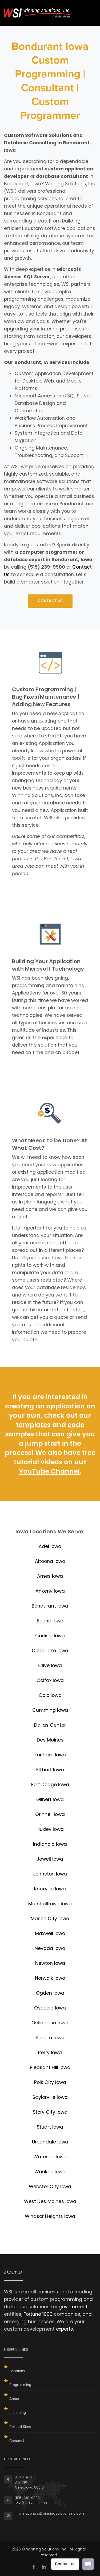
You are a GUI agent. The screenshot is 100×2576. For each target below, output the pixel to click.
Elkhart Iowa (50, 1770)
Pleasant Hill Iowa (50, 2067)
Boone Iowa (50, 1621)
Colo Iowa (50, 1695)
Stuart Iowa (50, 2127)
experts (64, 2329)
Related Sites (20, 2426)
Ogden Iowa (50, 1993)
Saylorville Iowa (50, 2097)
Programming (20, 2384)
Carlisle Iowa (50, 1636)
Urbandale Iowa (50, 2142)
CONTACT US (50, 600)
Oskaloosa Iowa (50, 2023)
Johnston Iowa (50, 1874)
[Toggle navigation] (88, 10)
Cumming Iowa (50, 1710)
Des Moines (50, 1740)
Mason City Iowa (50, 1918)
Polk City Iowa (50, 2082)
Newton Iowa (50, 1963)
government (73, 2307)
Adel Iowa (50, 1546)
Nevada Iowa (50, 1948)
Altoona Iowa (50, 1561)
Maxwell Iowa (50, 1933)
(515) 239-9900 (27, 2497)
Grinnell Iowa (50, 1814)
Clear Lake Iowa (50, 1650)
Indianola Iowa (50, 1844)
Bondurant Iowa (50, 1606)
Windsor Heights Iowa (50, 2216)
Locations (17, 2371)
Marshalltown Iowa (50, 1903)
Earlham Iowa (50, 1755)
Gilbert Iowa (50, 1799)
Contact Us (18, 2441)
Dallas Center (50, 1725)
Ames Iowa (50, 1576)
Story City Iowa (50, 2112)
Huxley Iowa (50, 1829)
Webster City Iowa (50, 2186)
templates (33, 1424)
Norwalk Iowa (50, 1978)
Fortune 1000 (38, 2314)
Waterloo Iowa (50, 2157)
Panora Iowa (50, 2037)
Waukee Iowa (50, 2171)
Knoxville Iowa (50, 1889)
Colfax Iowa (50, 1680)
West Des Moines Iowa (50, 2201)
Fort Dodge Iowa (50, 1784)
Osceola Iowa (50, 2008)
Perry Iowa (50, 2052)
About (14, 2399)
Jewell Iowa (50, 1859)
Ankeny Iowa (50, 1591)
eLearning (17, 2412)
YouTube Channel (49, 1471)
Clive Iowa (50, 1665)
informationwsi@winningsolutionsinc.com (49, 2513)
